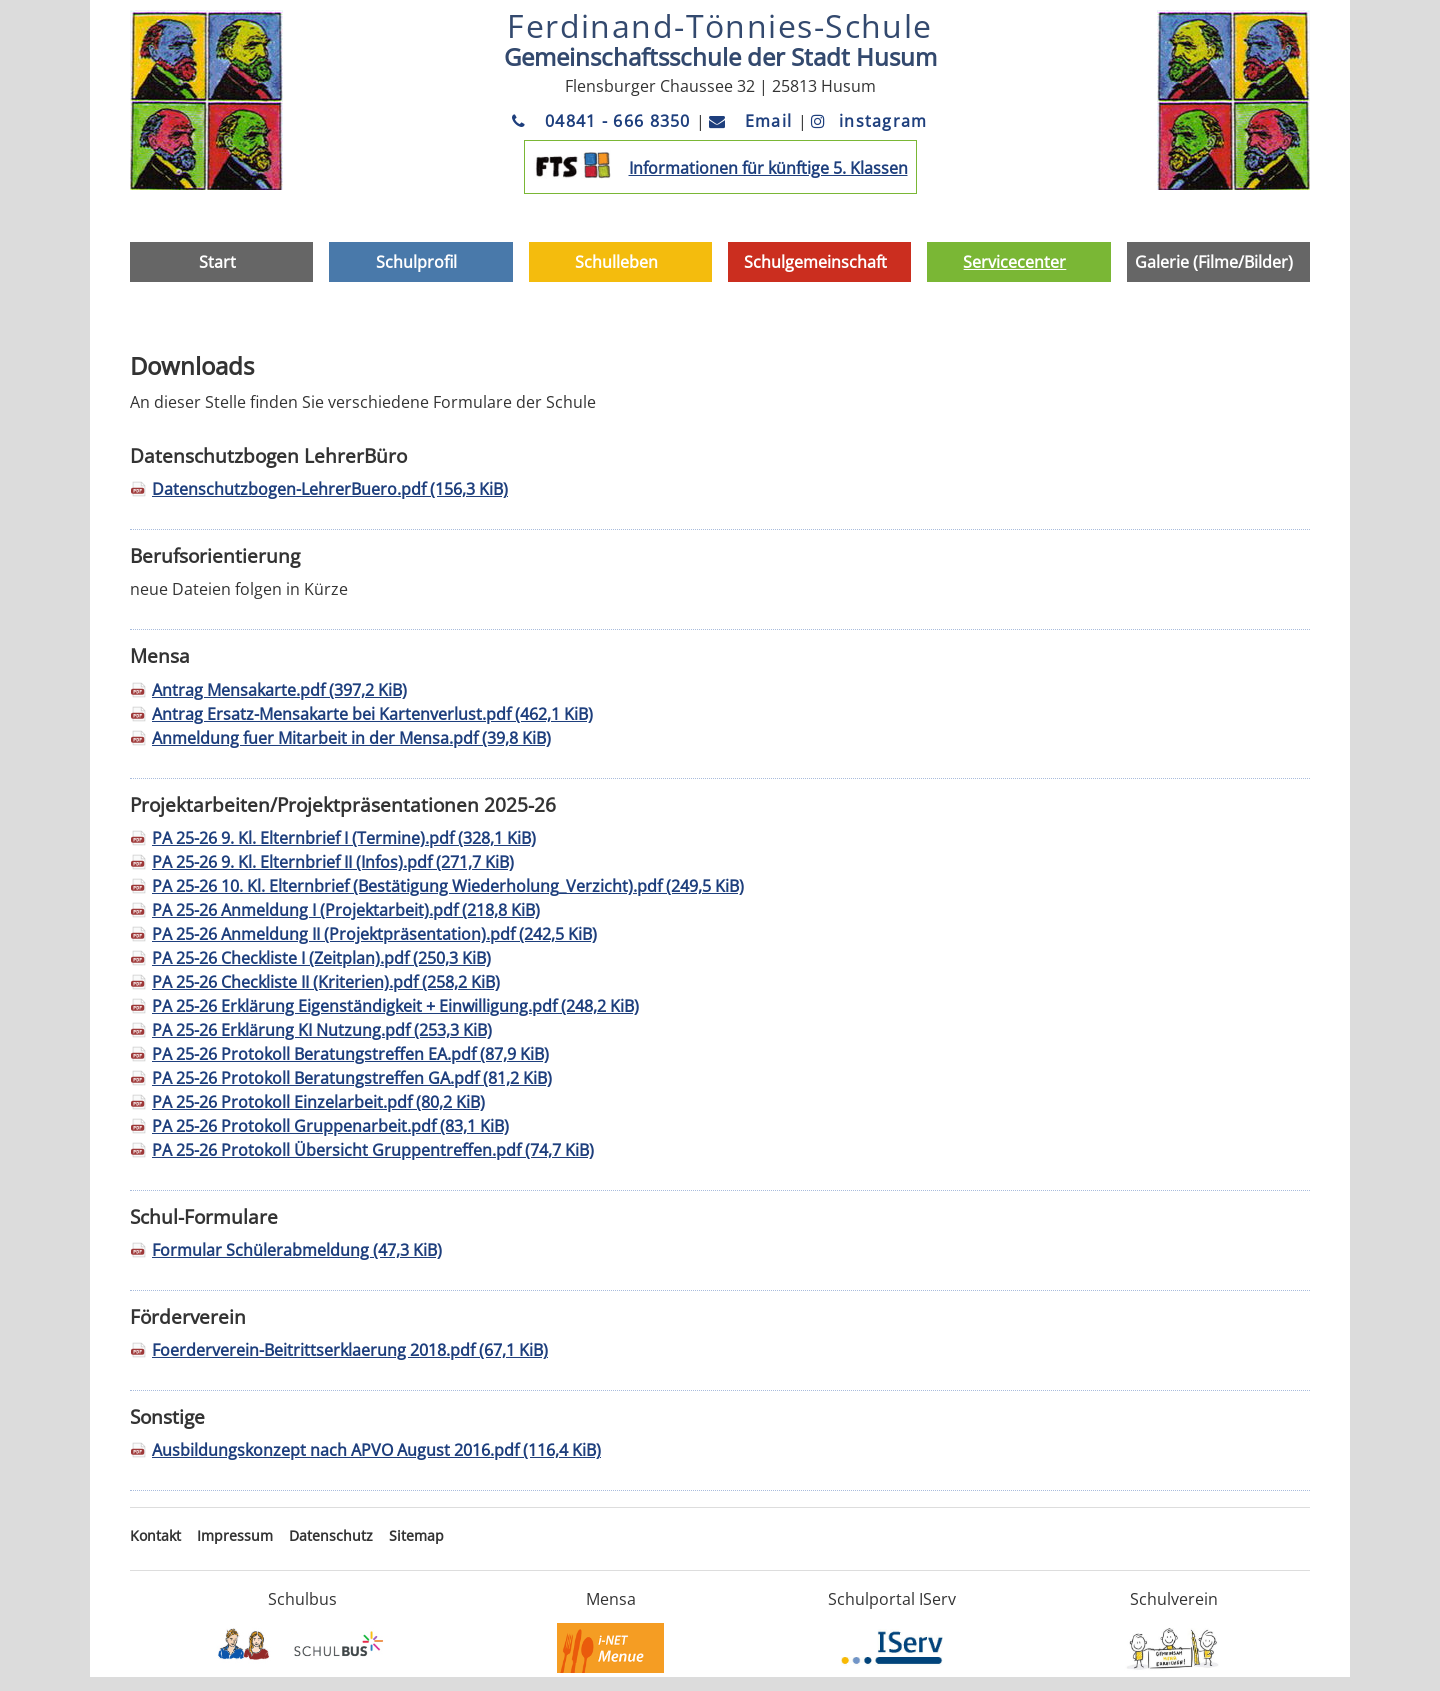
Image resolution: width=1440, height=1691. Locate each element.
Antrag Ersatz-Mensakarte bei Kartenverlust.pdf (372, 714)
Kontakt (155, 1535)
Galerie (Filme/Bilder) (1214, 262)
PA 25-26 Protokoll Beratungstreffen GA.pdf (352, 1078)
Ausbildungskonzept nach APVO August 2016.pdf (376, 1450)
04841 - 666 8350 (604, 121)
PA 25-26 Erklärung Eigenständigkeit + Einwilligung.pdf (395, 1006)
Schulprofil (416, 262)
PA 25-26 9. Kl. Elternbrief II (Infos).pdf (333, 862)
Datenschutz (331, 1535)
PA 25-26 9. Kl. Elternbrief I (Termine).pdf (344, 838)
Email (753, 121)
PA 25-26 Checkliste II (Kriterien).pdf (326, 982)
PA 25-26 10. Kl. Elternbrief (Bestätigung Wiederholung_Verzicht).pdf (448, 886)
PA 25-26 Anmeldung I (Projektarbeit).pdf (346, 910)
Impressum (235, 1535)
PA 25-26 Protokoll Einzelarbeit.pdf (318, 1102)
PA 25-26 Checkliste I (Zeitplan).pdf (321, 958)
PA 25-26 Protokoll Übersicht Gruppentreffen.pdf (373, 1150)
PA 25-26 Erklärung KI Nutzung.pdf (322, 1030)
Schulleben (616, 262)
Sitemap (416, 1535)
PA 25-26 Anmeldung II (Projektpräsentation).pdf (374, 934)
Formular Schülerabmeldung (297, 1250)
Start (217, 262)
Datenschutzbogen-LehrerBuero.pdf (330, 489)
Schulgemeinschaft (815, 262)
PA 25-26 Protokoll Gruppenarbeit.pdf (330, 1126)
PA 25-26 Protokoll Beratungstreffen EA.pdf (350, 1054)
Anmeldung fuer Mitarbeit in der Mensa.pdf (351, 738)
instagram (869, 121)
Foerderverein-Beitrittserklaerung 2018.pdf (350, 1350)
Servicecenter (1014, 262)
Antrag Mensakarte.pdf (279, 690)
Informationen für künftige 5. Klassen (768, 168)
